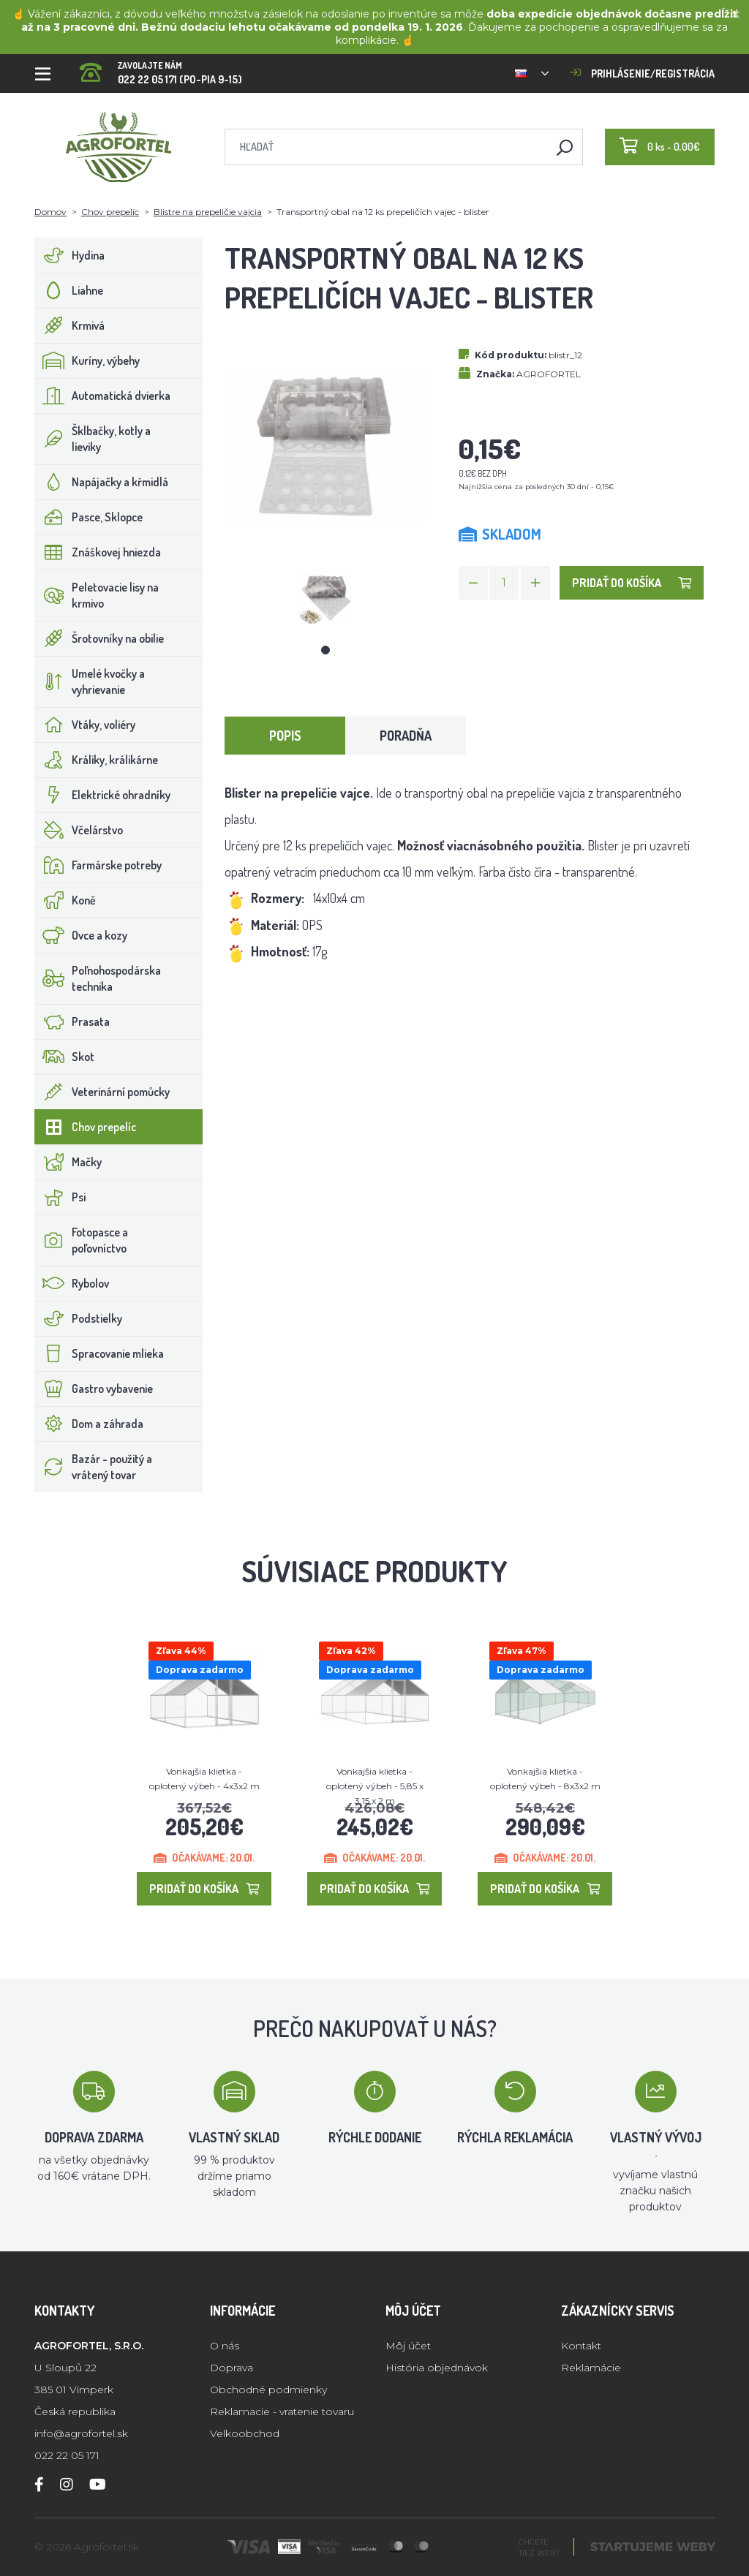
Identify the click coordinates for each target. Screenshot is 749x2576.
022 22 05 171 (66, 2455)
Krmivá (70, 325)
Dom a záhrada (89, 1424)
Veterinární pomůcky (102, 1092)
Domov (50, 211)
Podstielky (78, 1318)
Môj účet (408, 2345)
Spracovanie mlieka (99, 1353)
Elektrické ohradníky (102, 795)
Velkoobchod (244, 2433)
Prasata (72, 1021)
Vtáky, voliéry (85, 725)
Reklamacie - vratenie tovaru (282, 2411)
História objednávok (436, 2367)
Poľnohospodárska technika (98, 978)
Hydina (70, 255)
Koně (65, 900)
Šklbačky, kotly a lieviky (93, 438)
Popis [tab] (285, 736)
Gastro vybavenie (94, 1388)
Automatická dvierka (102, 396)
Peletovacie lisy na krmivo (97, 595)
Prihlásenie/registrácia (643, 73)
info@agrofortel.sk (81, 2433)
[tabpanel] (325, 596)
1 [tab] (325, 650)
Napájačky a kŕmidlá (101, 482)
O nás (224, 2345)
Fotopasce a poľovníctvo (81, 1240)
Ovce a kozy (81, 935)
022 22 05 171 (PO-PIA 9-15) (161, 68)
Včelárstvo (79, 830)
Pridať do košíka (631, 582)
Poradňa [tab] (406, 736)
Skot (64, 1057)
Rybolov (72, 1283)
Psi (60, 1197)
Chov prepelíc (110, 211)
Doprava (231, 2367)
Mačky (68, 1162)
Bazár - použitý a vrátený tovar (93, 1466)
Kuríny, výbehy (87, 360)
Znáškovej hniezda (98, 552)
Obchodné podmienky (268, 2389)
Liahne (69, 290)
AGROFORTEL (548, 374)
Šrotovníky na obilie (99, 638)
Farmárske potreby (98, 865)
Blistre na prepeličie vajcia (208, 211)
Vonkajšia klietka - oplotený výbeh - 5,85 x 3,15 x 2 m (375, 1786)
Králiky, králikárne (96, 760)
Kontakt (581, 2345)
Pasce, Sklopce (89, 517)
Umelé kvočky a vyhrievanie (90, 681)
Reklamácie (591, 2367)
